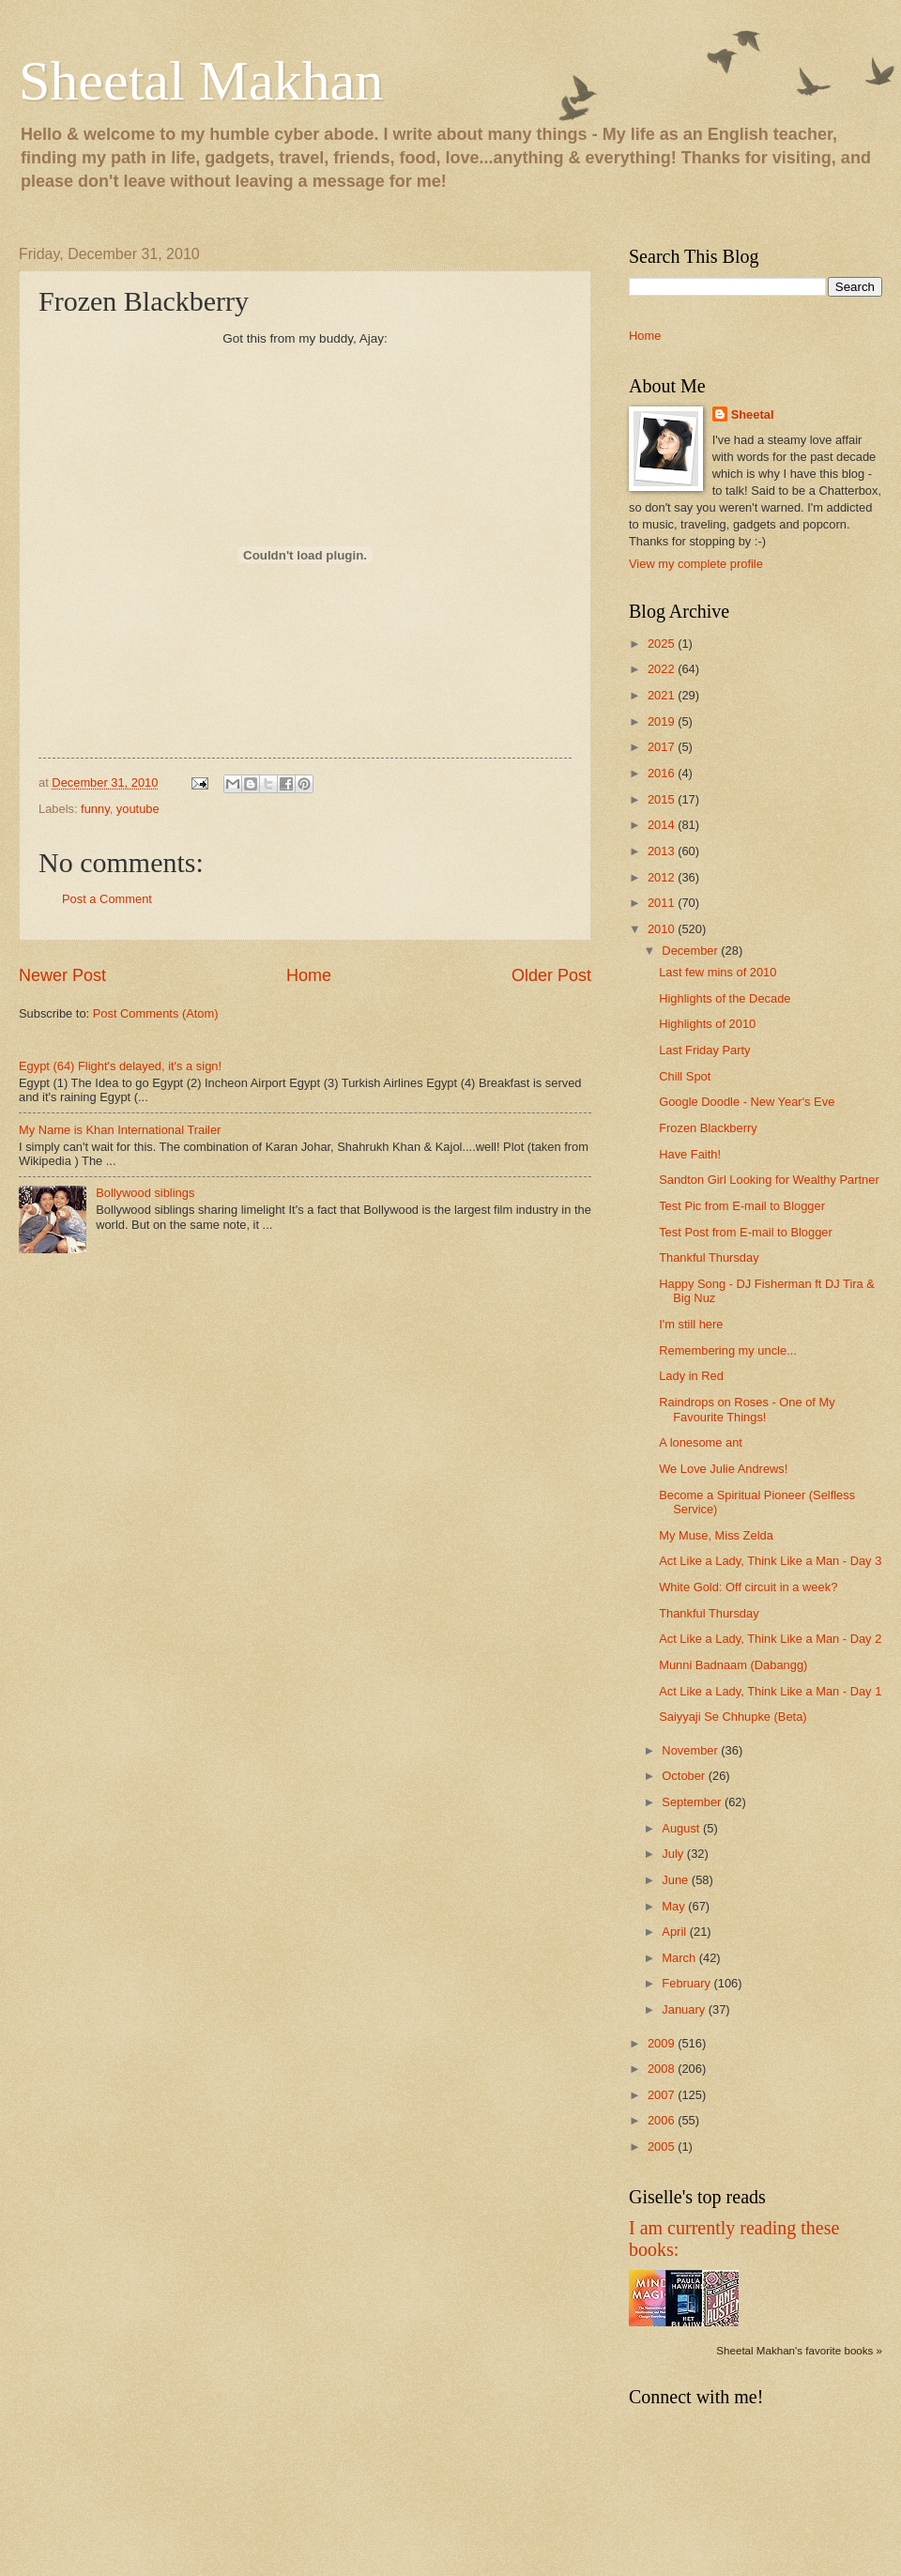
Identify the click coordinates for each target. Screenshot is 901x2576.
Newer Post (62, 975)
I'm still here (691, 1324)
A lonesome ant (700, 1442)
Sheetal (752, 414)
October (685, 1776)
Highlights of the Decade (724, 998)
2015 (663, 799)
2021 (663, 695)
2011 (663, 903)
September (693, 1802)
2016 (663, 773)
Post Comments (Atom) (156, 1013)
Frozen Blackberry (707, 1128)
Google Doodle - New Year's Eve (746, 1102)
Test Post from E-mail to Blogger (745, 1232)
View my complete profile (696, 564)
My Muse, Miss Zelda (716, 1535)
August (682, 1828)
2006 (663, 2120)
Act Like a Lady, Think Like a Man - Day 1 (770, 1691)
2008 (663, 2069)
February (687, 1983)
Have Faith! (690, 1154)
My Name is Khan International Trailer (120, 1130)
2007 (663, 2095)
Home (308, 975)
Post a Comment (107, 899)
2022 (663, 669)
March (680, 1958)
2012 (663, 877)
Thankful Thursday (708, 1257)
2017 (663, 747)
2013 (663, 851)
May (675, 1906)
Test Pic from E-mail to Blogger (742, 1206)
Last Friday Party (704, 1050)
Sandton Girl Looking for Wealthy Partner (769, 1180)
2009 (663, 2043)
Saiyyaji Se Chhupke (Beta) (732, 1717)
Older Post (551, 975)
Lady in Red (691, 1376)
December (691, 950)
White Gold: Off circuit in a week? (748, 1587)
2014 (663, 825)
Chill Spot (684, 1076)
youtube (138, 809)
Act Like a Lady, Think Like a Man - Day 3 (770, 1561)
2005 (663, 2146)
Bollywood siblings (145, 1193)
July (674, 1854)
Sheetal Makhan (201, 81)
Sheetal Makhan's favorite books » (799, 2350)
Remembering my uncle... (728, 1350)
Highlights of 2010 (707, 1024)
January (685, 2009)
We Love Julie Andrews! (723, 1469)
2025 (663, 643)
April (675, 1931)
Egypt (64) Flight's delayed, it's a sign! (120, 1066)
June (677, 1880)
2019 (663, 721)
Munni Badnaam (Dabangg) (733, 1665)
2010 (663, 929)
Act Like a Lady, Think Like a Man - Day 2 (770, 1639)
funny (95, 809)
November (691, 1750)
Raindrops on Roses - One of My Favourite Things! (747, 1409)
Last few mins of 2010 (717, 972)
